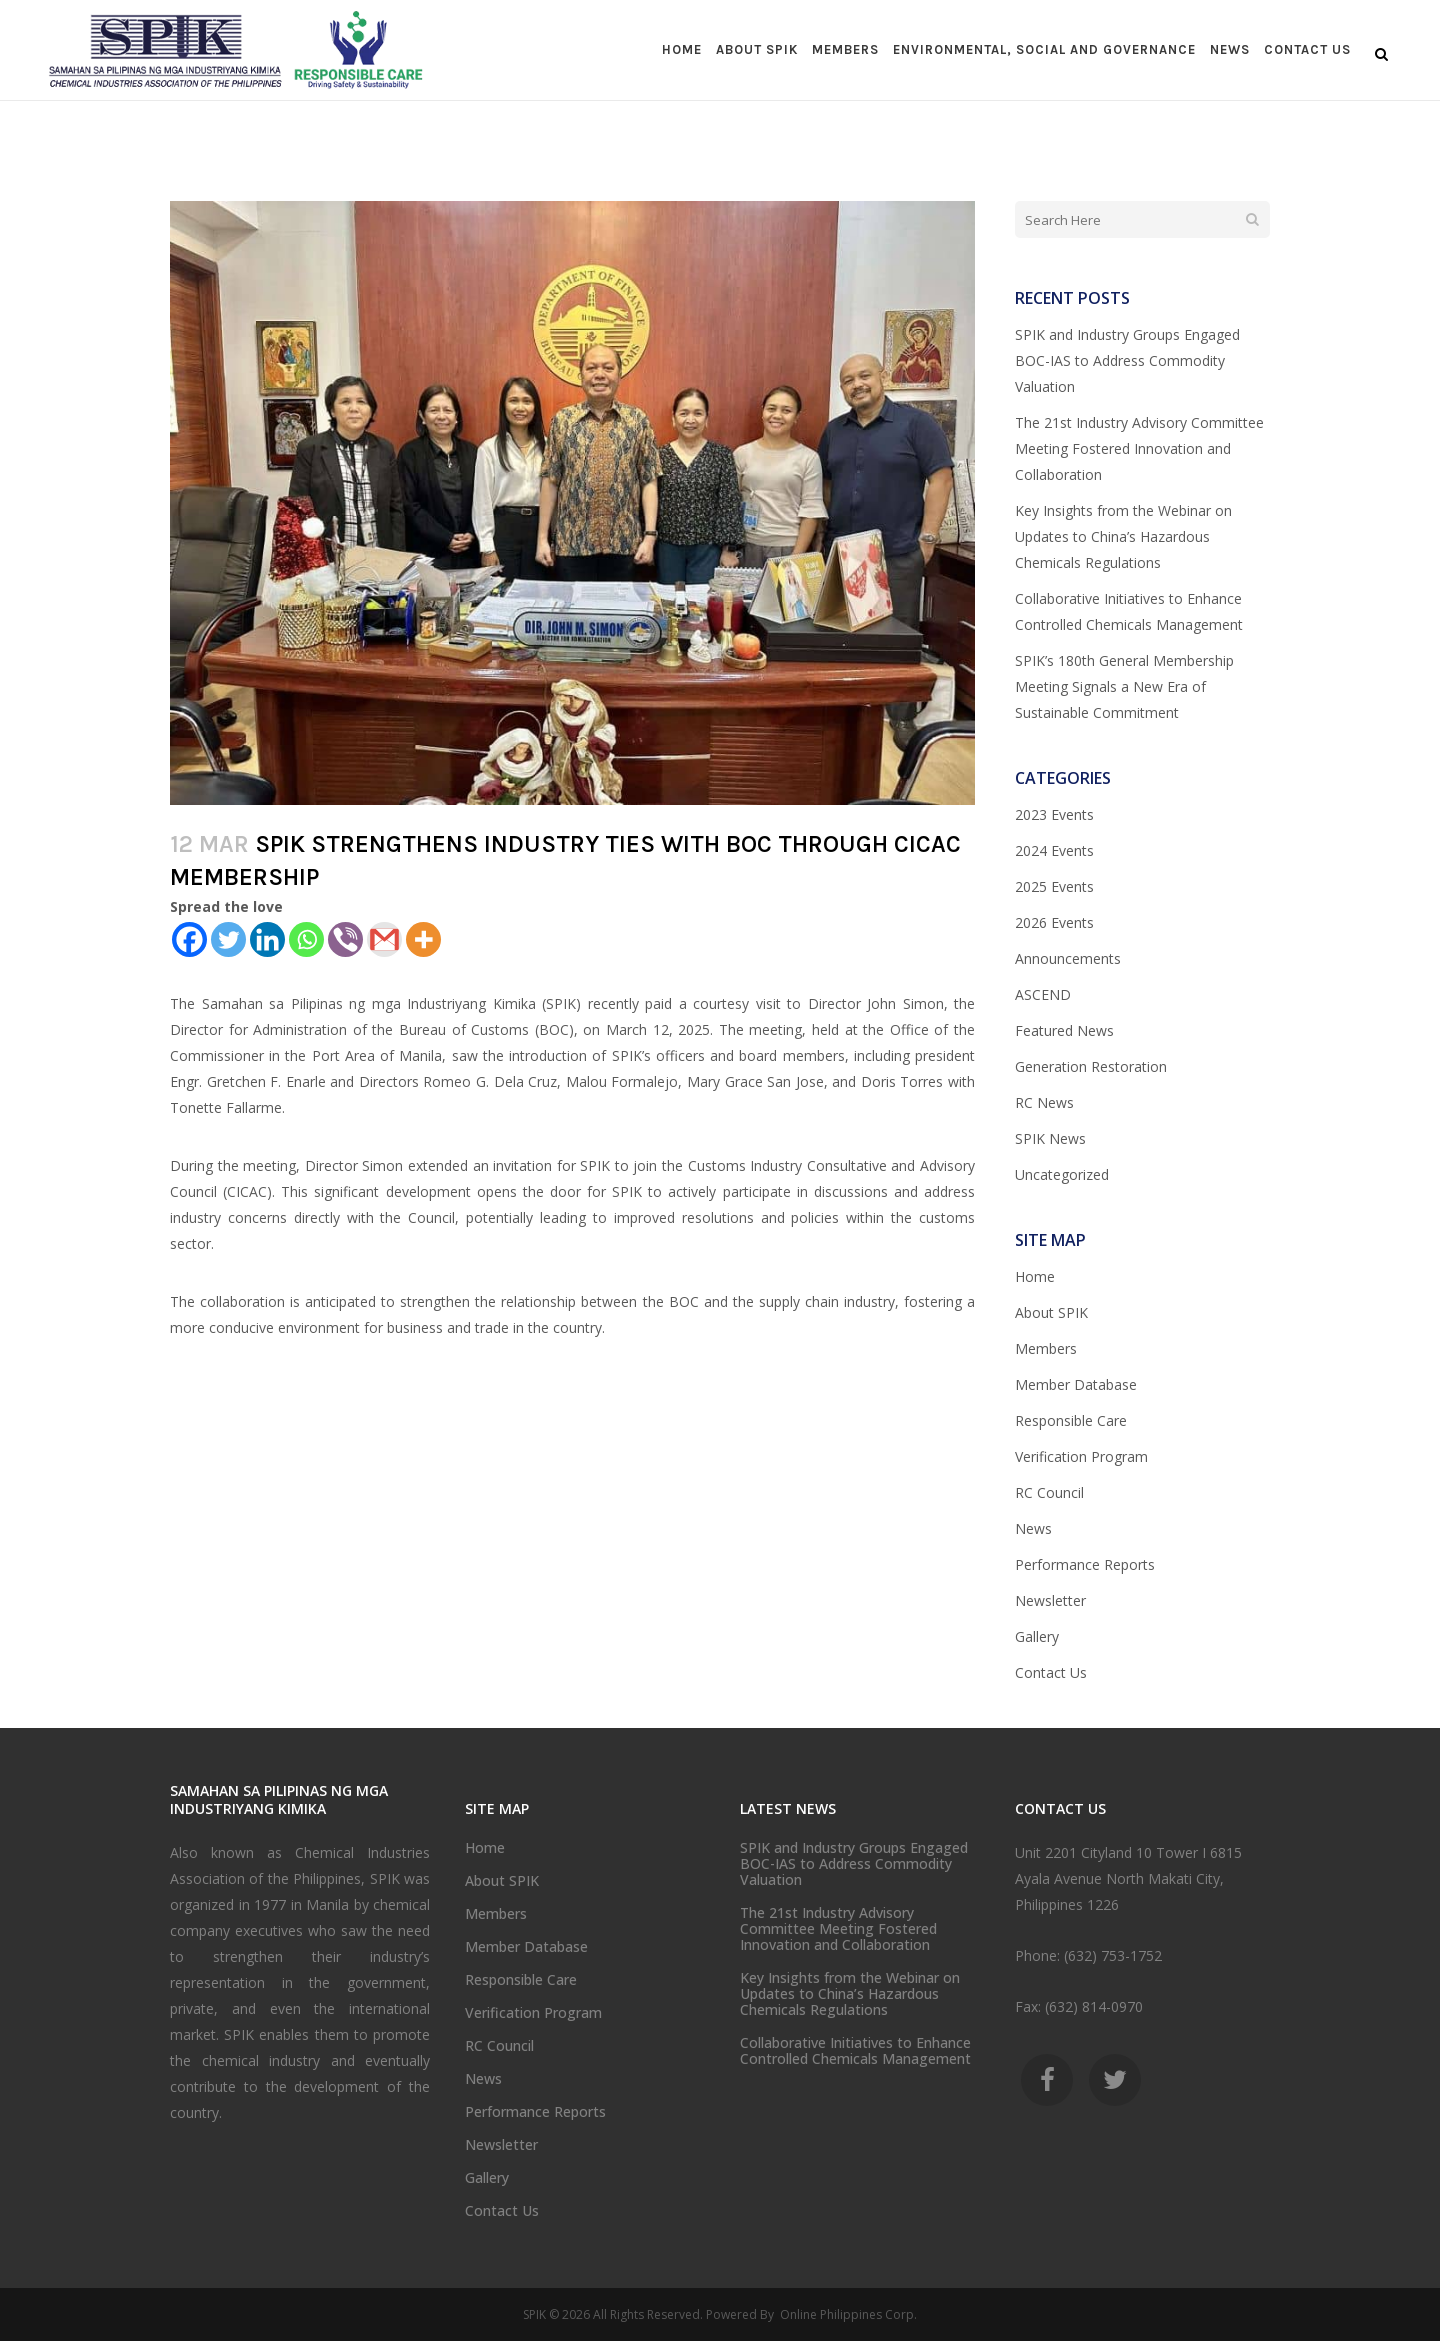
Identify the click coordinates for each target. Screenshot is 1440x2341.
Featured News (1064, 1030)
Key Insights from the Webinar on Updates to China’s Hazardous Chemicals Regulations (1123, 536)
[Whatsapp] (306, 939)
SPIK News (1050, 1138)
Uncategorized (1062, 1174)
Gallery (1037, 1636)
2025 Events (1054, 886)
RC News (1044, 1102)
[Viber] (345, 939)
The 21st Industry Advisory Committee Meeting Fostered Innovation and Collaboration (1139, 448)
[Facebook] (189, 939)
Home (1035, 1276)
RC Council (1049, 1492)
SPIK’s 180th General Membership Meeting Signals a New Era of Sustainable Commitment (1124, 686)
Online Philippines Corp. (847, 2314)
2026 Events (1054, 922)
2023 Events (1054, 814)
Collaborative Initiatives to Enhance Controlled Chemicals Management (855, 2051)
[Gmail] (384, 939)
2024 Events (1054, 850)
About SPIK (1051, 1312)
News (1033, 1528)
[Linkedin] (267, 939)
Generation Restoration (1091, 1066)
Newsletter (1050, 1600)
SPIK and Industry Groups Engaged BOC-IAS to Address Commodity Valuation (1127, 360)
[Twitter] (228, 939)
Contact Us (1051, 1672)
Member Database (1076, 1384)
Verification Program (1081, 1456)
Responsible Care (1071, 1420)
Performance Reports (1085, 1564)
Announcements (1068, 958)
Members (1046, 1348)
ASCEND (1043, 994)
